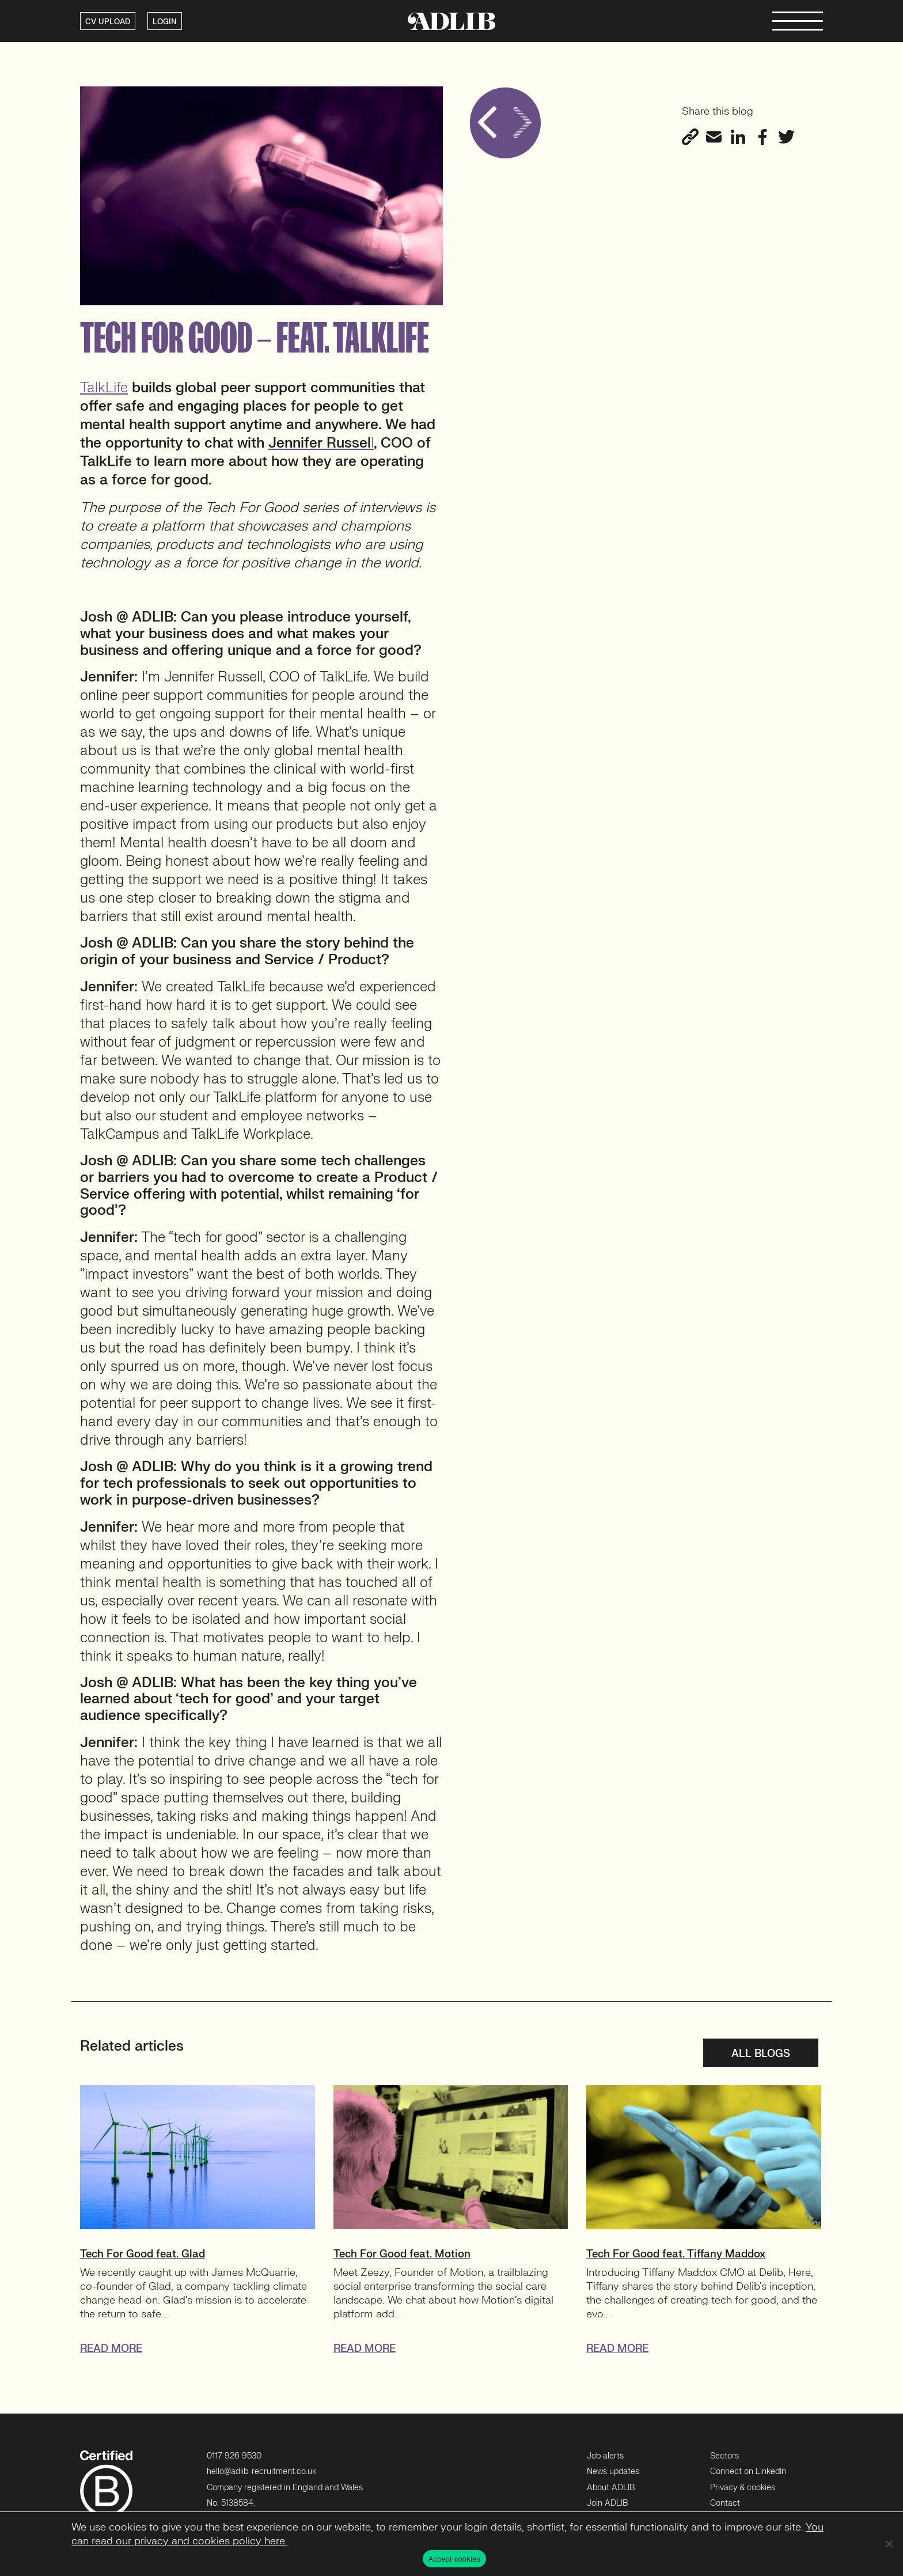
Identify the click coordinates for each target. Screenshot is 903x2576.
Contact (725, 2503)
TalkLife (104, 388)
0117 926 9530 (234, 2455)
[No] (888, 2544)
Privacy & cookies (742, 2487)
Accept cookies (454, 2559)
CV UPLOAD (107, 21)
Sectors (724, 2455)
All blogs (760, 2053)
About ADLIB (611, 2487)
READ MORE (111, 2348)
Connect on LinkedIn (748, 2471)
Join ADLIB (607, 2503)
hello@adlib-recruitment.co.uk (261, 2471)
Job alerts (605, 2455)
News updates (613, 2471)
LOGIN (165, 21)
